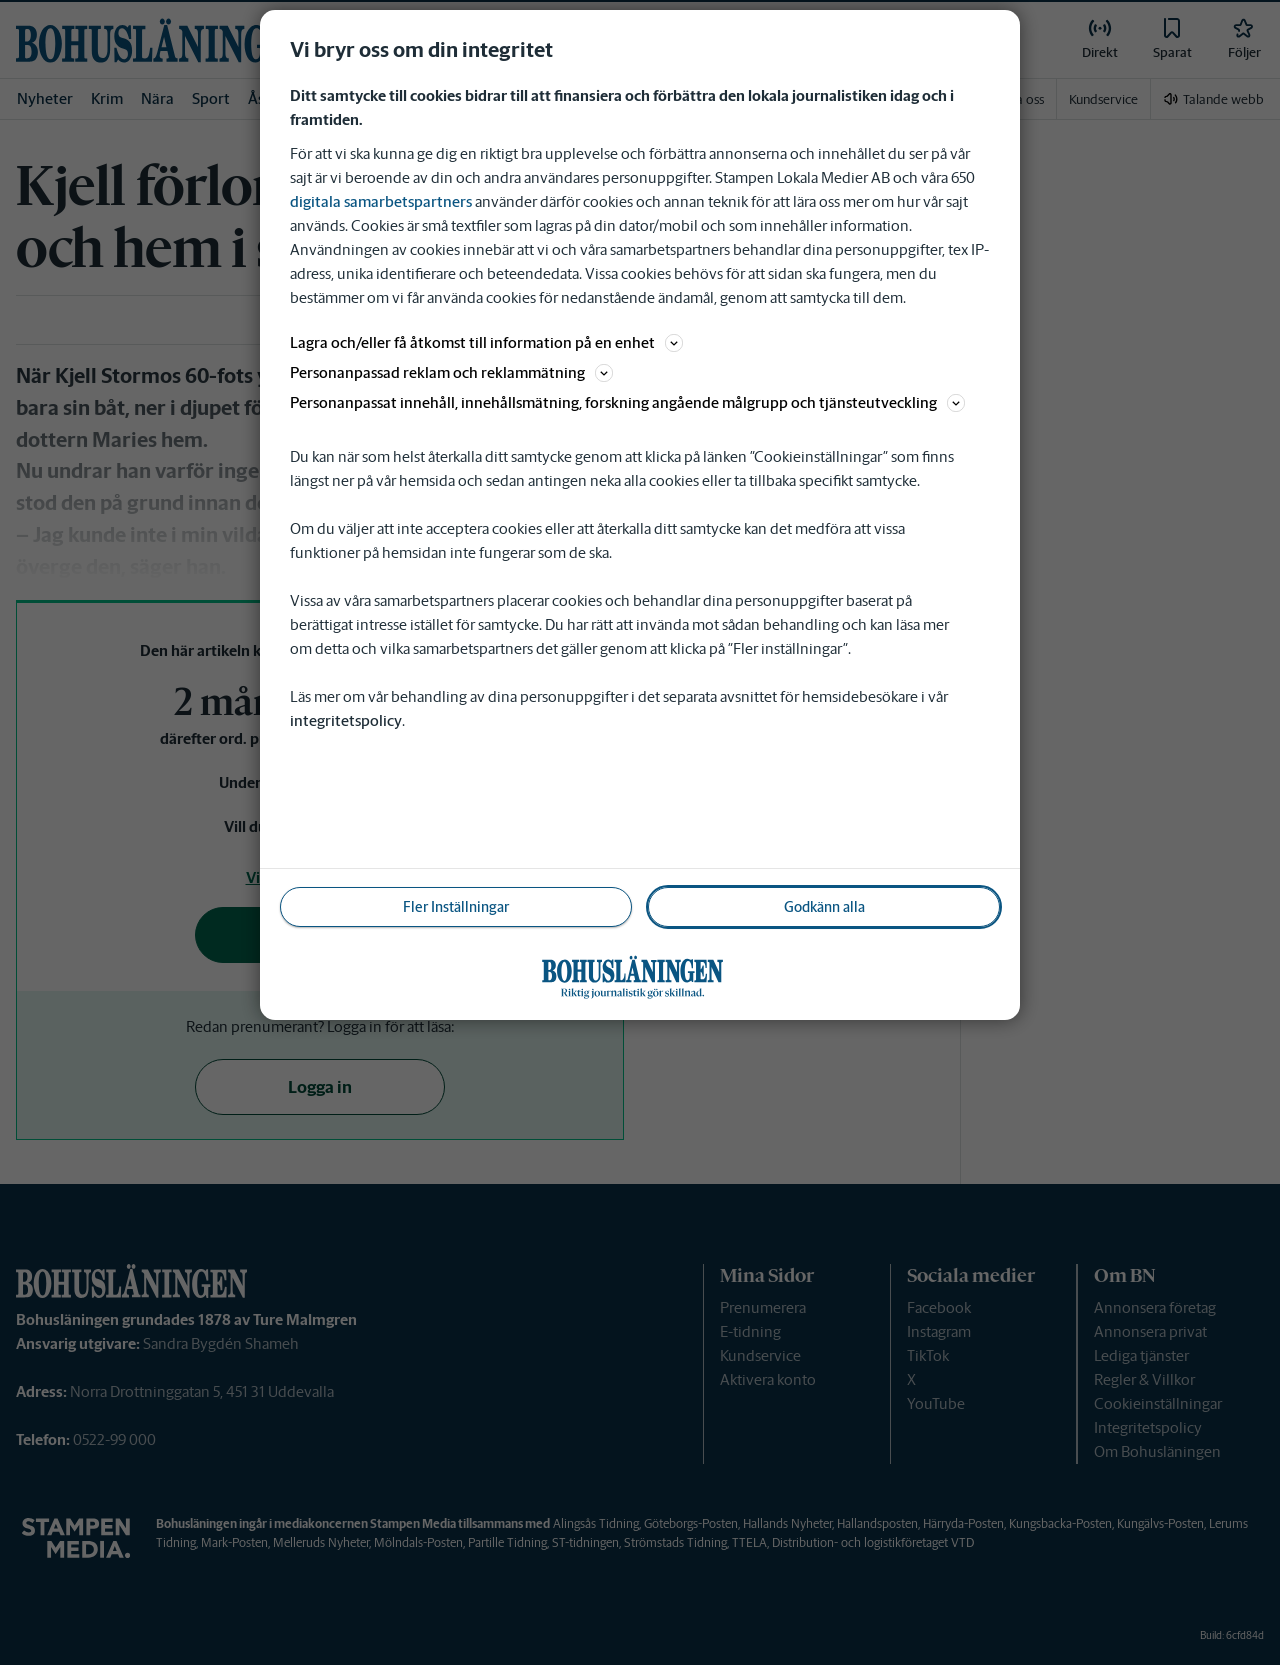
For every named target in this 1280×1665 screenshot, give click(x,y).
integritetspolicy (346, 720)
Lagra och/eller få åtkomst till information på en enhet (486, 342)
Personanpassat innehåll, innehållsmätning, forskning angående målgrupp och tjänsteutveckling (627, 402)
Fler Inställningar (456, 907)
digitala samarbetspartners (381, 201)
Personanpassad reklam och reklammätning (451, 372)
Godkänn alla (824, 907)
